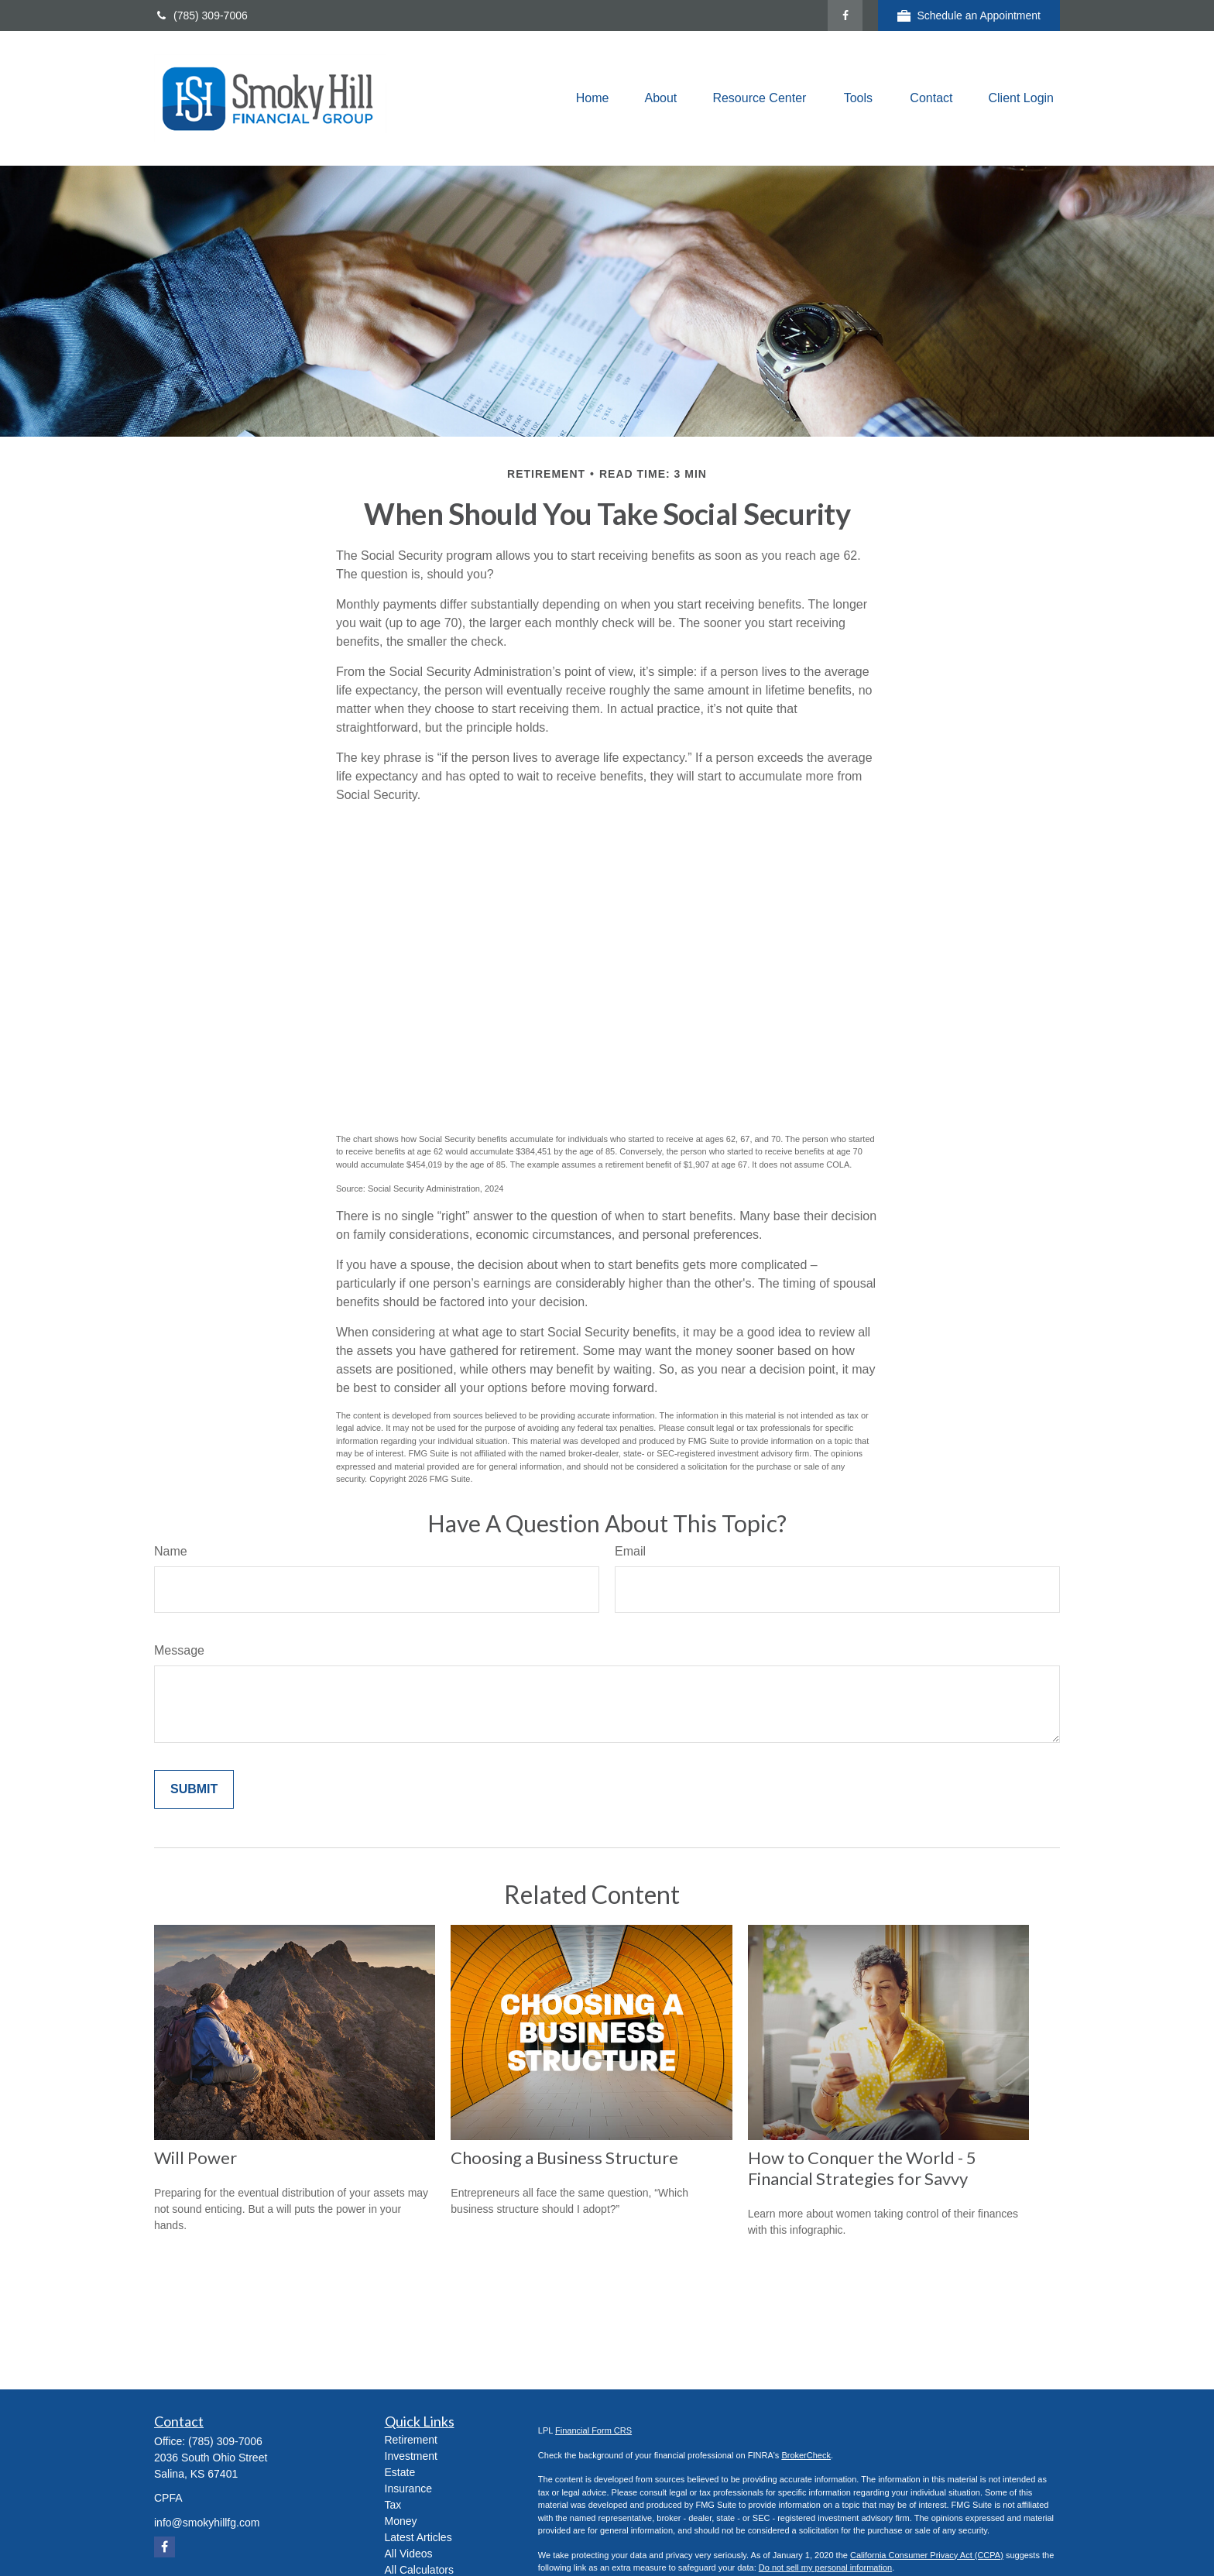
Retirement (411, 2440)
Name (170, 1551)
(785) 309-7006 (201, 15)
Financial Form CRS (593, 2430)
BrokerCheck (806, 2455)
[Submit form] (194, 1789)
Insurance (408, 2488)
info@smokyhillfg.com (206, 2522)
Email (630, 1551)
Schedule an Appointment (969, 15)
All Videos (409, 2553)
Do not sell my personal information (825, 2567)
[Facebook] (845, 15)
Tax (393, 2505)
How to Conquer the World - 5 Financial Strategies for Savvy (862, 2168)
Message (179, 1650)
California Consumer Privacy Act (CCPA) (926, 2555)
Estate (400, 2472)
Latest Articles (418, 2537)
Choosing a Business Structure (564, 2157)
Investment (411, 2456)
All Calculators (419, 2570)
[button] (593, 98)
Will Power (195, 2157)
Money (401, 2521)
